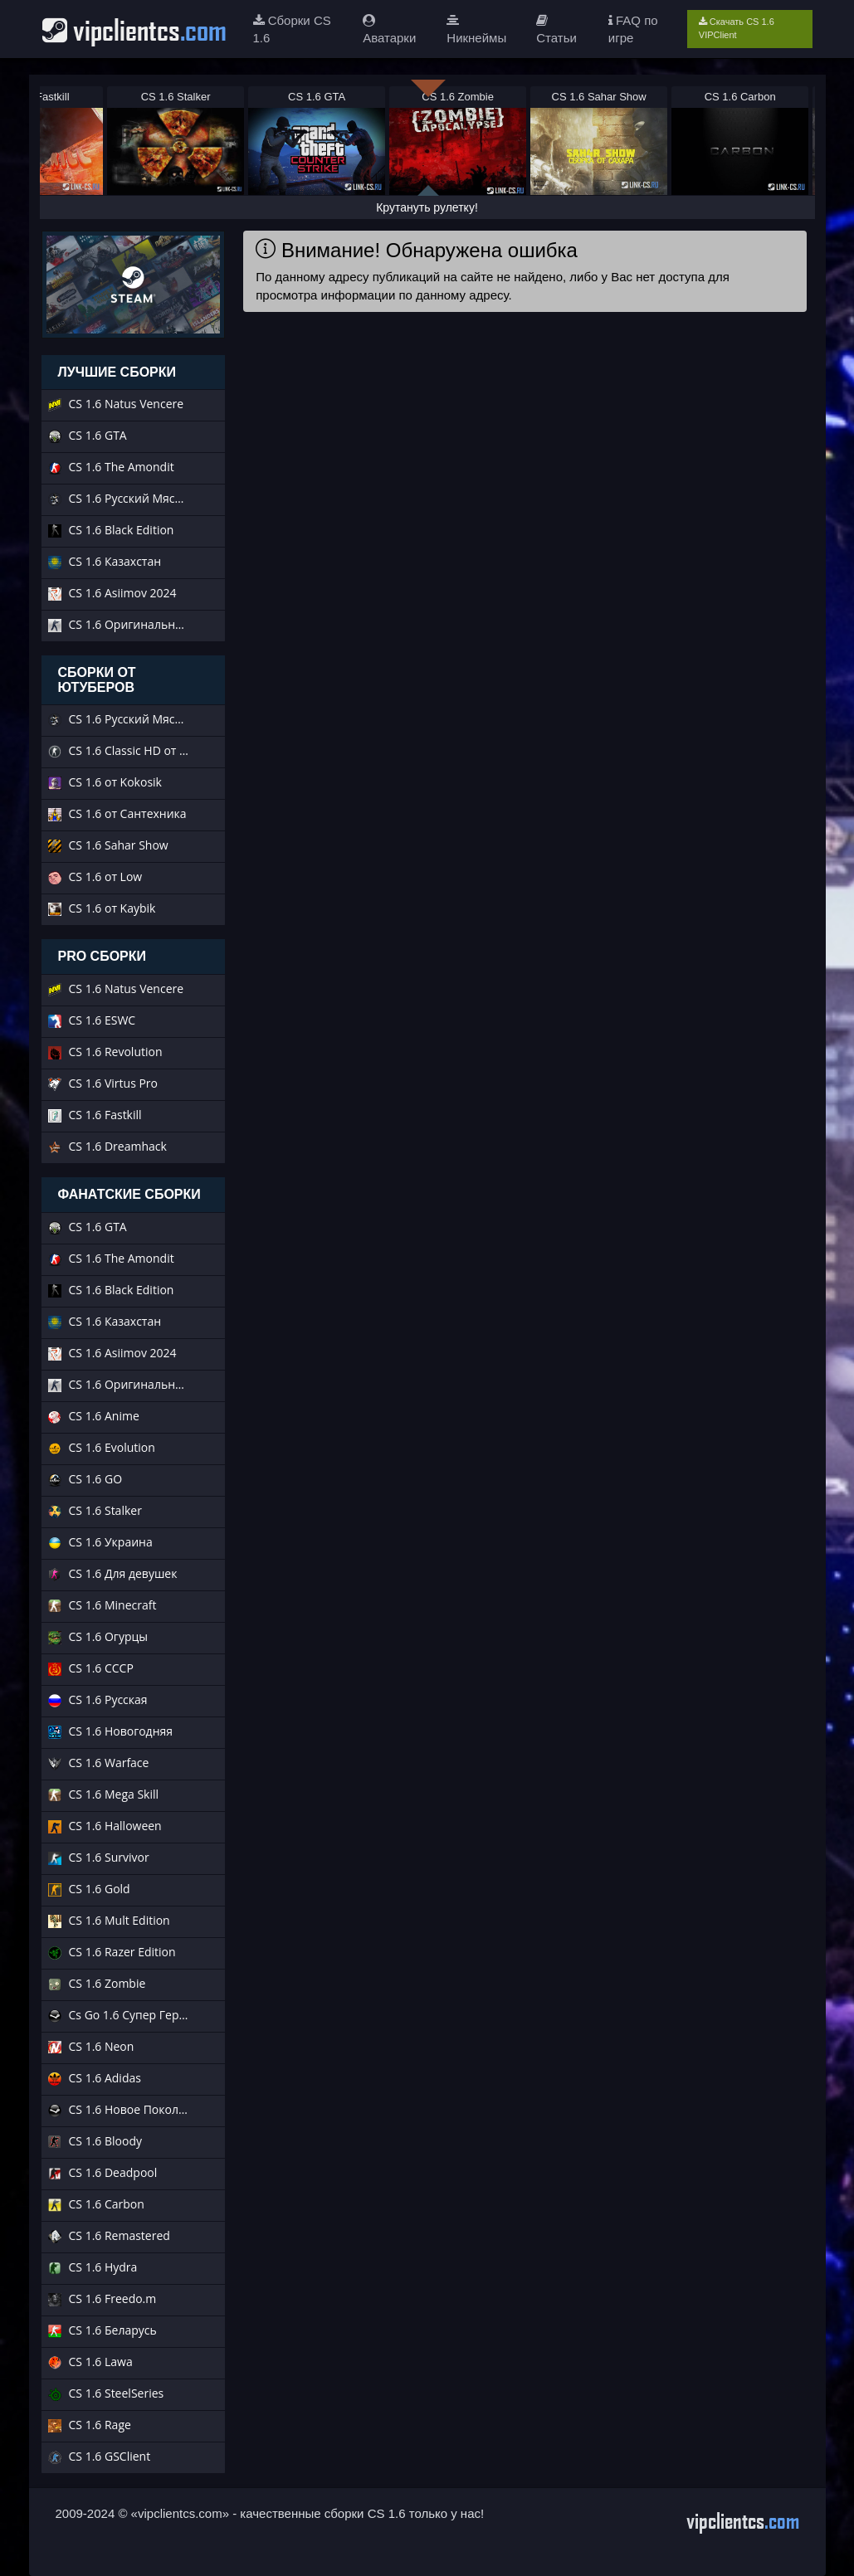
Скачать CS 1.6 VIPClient (736, 28)
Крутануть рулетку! (427, 207)
